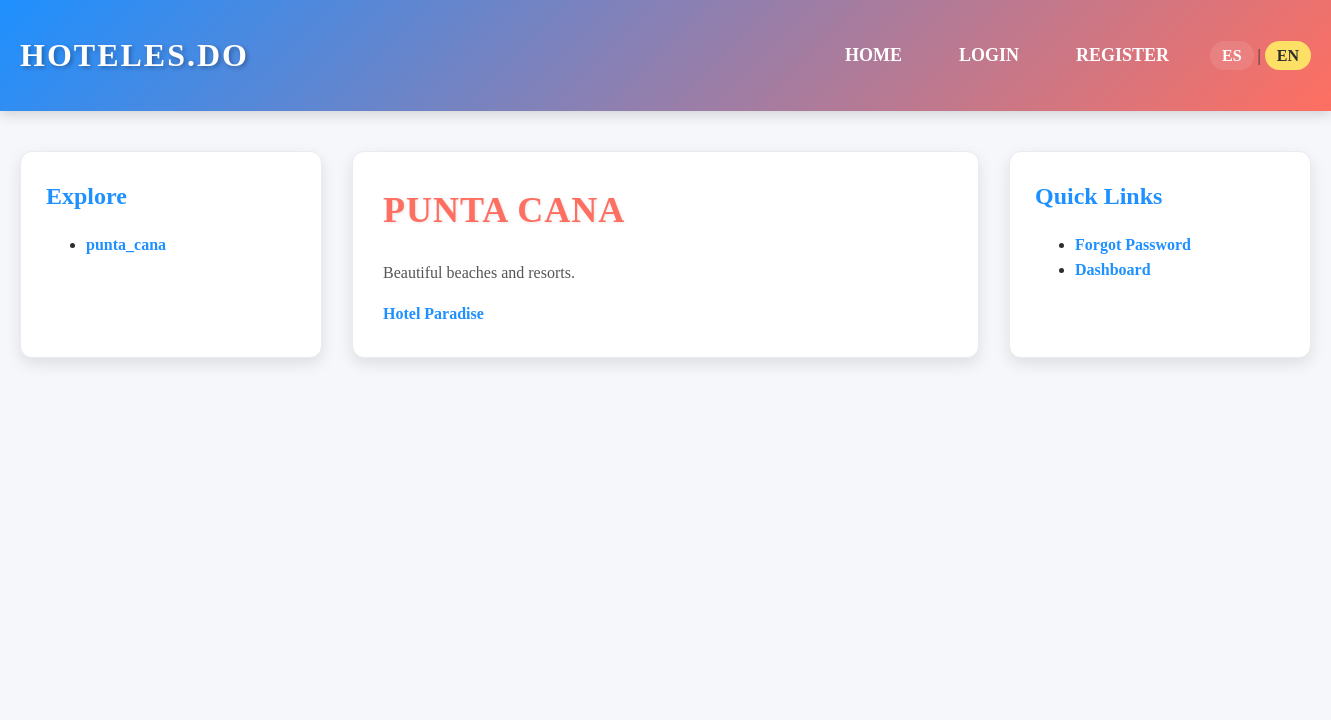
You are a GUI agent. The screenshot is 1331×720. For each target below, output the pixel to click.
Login (989, 55)
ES (1232, 55)
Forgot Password (1133, 244)
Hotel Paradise (433, 313)
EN (1288, 55)
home (873, 55)
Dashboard (1113, 269)
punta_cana (126, 244)
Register (1122, 55)
